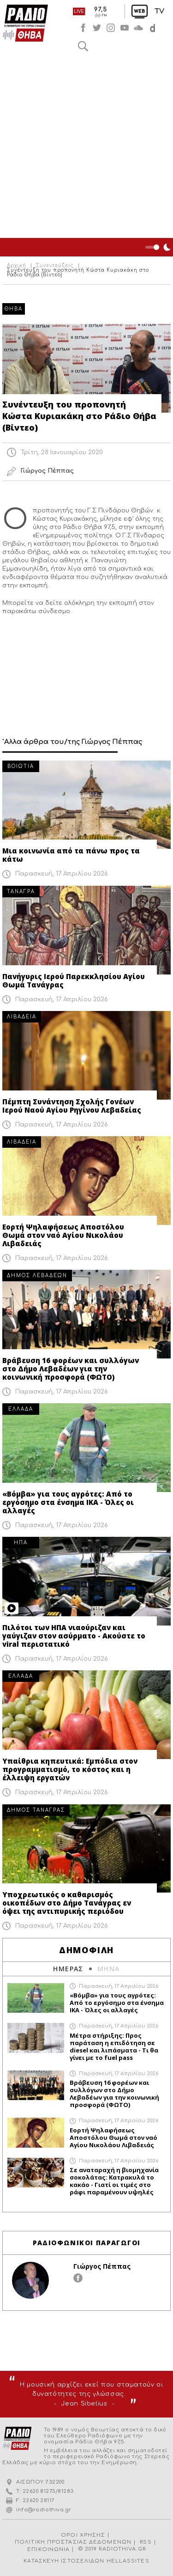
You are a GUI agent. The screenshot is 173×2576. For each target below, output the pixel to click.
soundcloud (138, 28)
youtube (124, 28)
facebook (83, 28)
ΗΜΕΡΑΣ (68, 1968)
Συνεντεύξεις (55, 265)
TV (159, 11)
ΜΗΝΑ (108, 1968)
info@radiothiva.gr (44, 2510)
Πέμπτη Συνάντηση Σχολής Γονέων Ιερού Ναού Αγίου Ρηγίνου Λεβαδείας (71, 1105)
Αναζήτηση (83, 46)
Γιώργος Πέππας (102, 2266)
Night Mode (159, 247)
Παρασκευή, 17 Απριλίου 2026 (61, 874)
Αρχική (16, 265)
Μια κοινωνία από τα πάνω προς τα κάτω (71, 855)
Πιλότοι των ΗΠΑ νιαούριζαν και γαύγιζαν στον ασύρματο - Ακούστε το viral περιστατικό (73, 1636)
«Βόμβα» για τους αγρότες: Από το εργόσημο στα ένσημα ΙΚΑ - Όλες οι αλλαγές (68, 1502)
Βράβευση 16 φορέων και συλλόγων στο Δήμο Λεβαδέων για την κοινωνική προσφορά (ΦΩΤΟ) (70, 1369)
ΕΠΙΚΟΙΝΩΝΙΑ (48, 2549)
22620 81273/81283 (48, 2491)
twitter (97, 28)
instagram (111, 28)
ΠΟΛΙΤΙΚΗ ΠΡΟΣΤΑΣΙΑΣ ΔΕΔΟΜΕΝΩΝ (73, 2542)
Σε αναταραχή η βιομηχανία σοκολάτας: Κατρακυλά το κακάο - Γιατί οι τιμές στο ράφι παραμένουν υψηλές (114, 2181)
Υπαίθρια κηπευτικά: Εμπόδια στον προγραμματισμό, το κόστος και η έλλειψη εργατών (69, 1769)
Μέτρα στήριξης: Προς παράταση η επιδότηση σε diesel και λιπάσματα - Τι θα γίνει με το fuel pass (114, 2046)
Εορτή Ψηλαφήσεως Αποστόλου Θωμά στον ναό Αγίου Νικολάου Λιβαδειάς (63, 1235)
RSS (145, 2542)
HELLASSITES (128, 2561)
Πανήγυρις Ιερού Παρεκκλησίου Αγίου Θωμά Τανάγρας (73, 980)
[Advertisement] (86, 146)
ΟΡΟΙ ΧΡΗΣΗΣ (83, 2535)
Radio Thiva (25, 23)
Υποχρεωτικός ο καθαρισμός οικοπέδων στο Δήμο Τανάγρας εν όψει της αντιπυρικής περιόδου (66, 1903)
